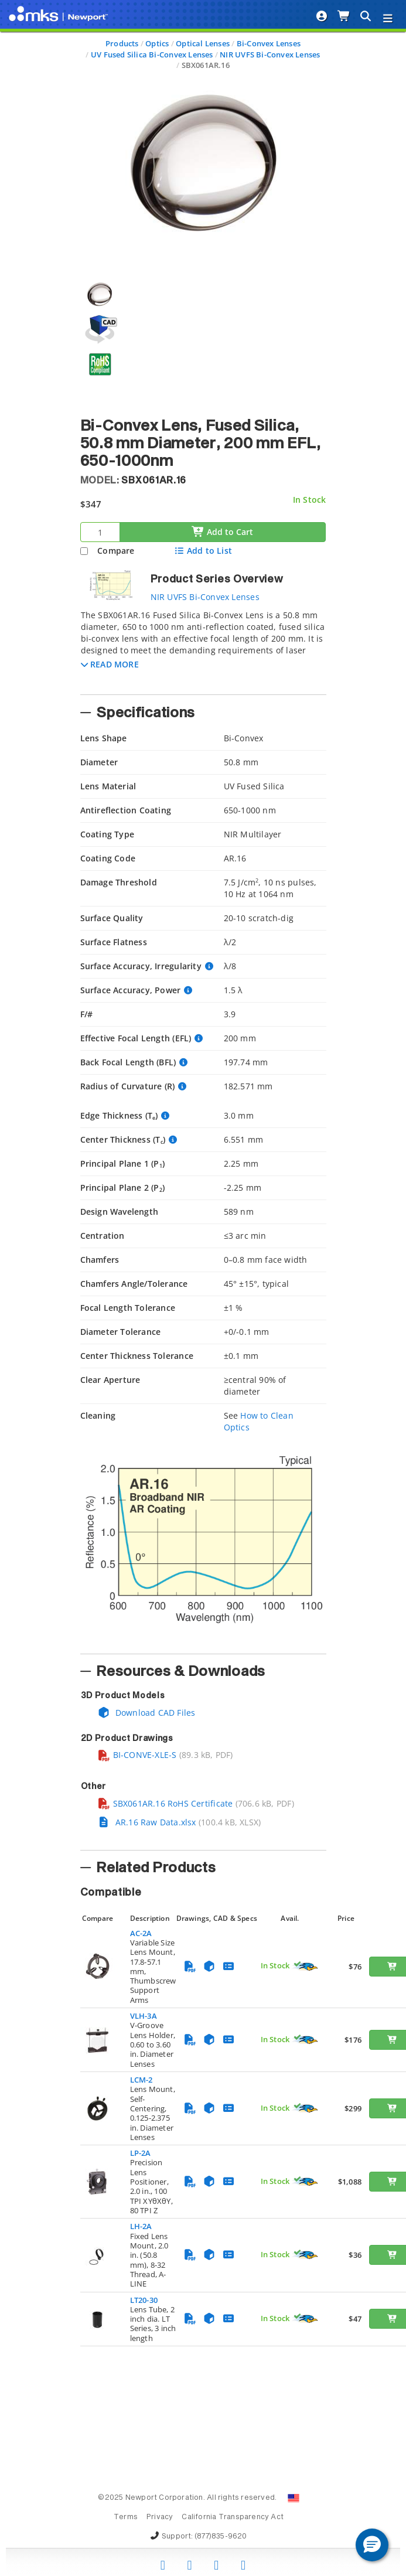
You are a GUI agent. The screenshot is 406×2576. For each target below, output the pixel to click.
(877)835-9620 (221, 2536)
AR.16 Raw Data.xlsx (146, 1822)
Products (122, 43)
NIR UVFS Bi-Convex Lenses (270, 54)
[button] (110, 664)
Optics (157, 43)
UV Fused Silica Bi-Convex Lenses (152, 54)
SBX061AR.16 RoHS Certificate (165, 1803)
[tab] (203, 649)
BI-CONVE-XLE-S (137, 1754)
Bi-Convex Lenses (269, 43)
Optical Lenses (203, 43)
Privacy (159, 2517)
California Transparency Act (233, 2517)
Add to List (203, 550)
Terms (126, 2517)
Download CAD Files (146, 1712)
